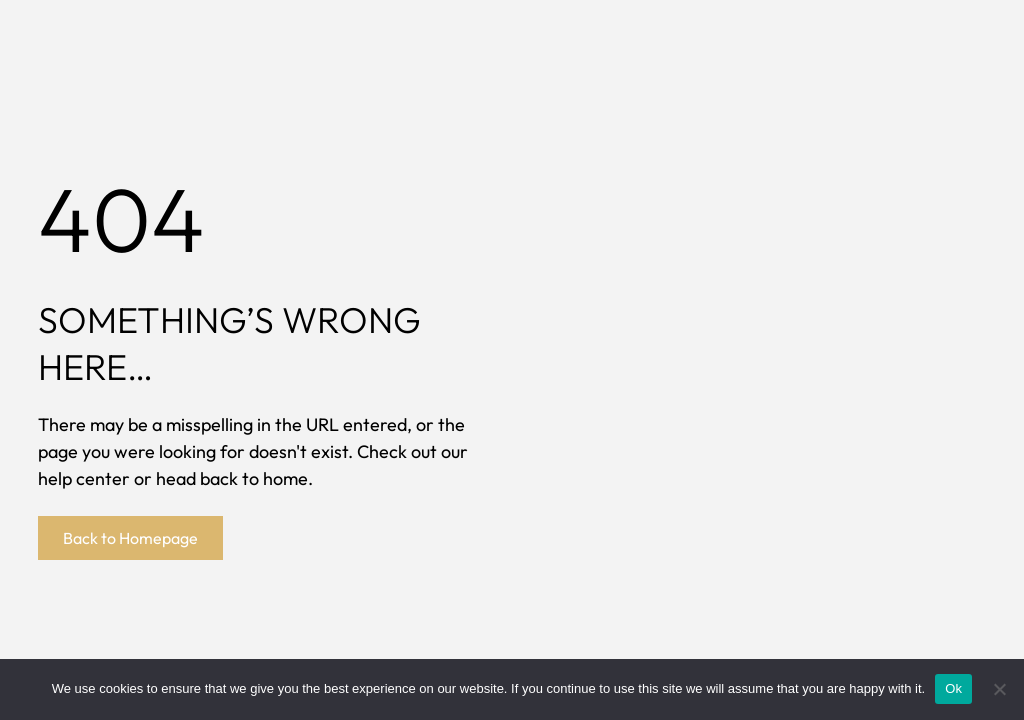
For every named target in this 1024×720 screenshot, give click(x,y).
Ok (953, 688)
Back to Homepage (130, 538)
